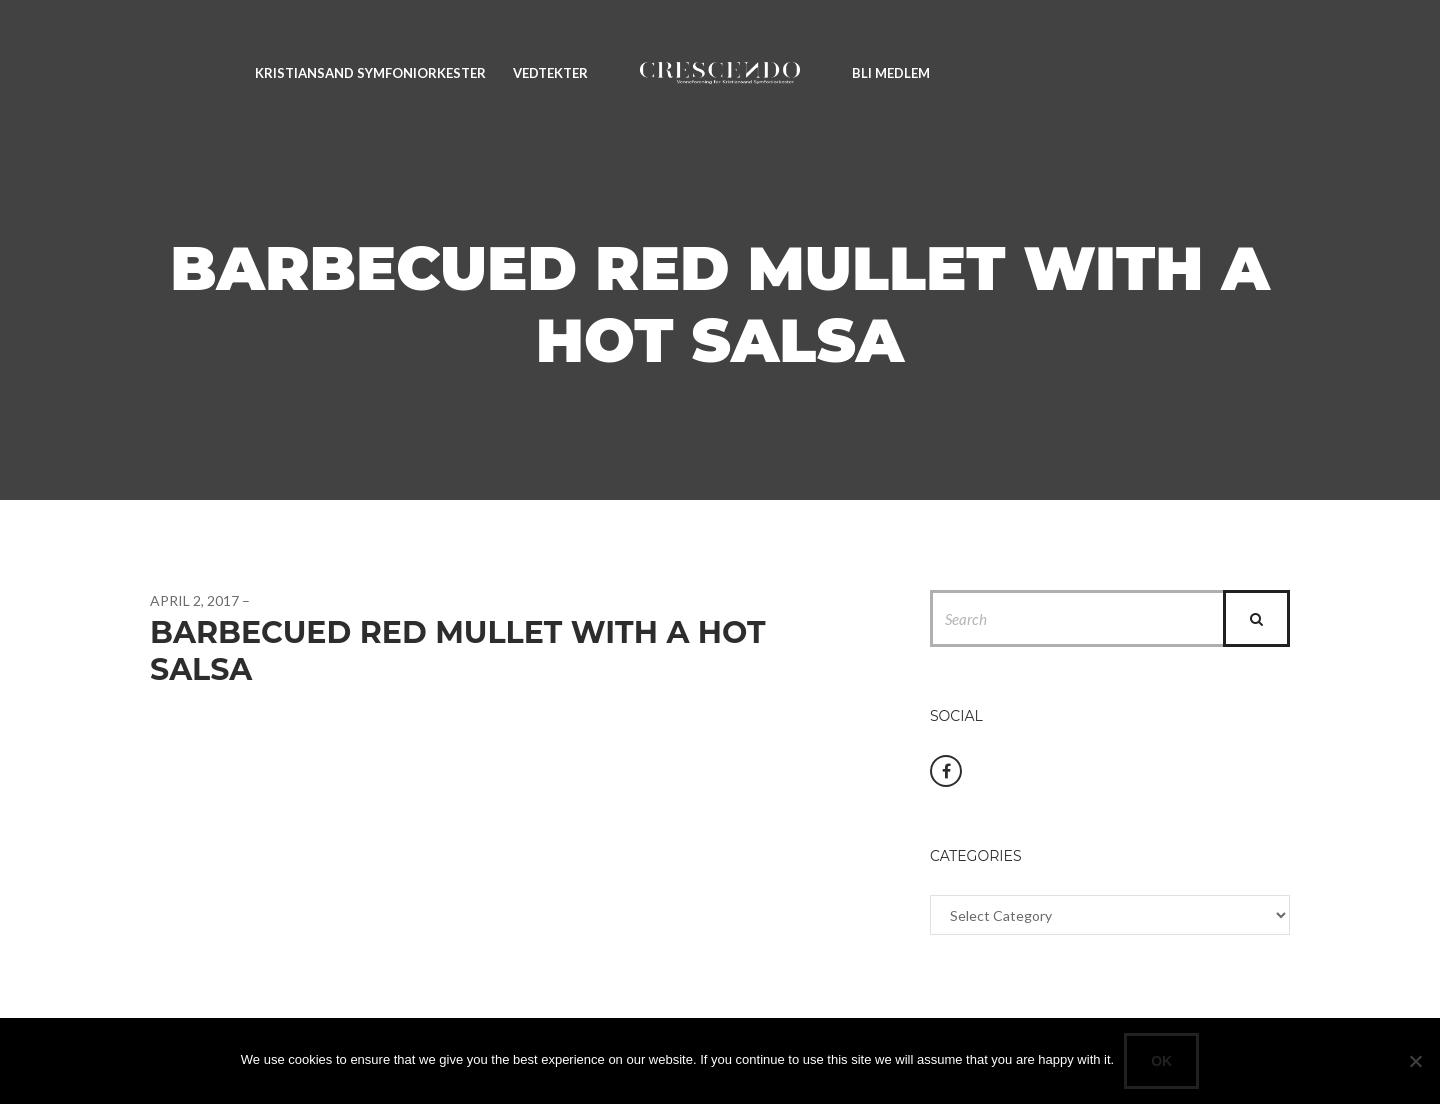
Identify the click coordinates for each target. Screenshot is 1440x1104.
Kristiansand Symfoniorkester (370, 73)
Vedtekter (550, 73)
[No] (1415, 1061)
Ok (1161, 1061)
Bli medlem (891, 73)
